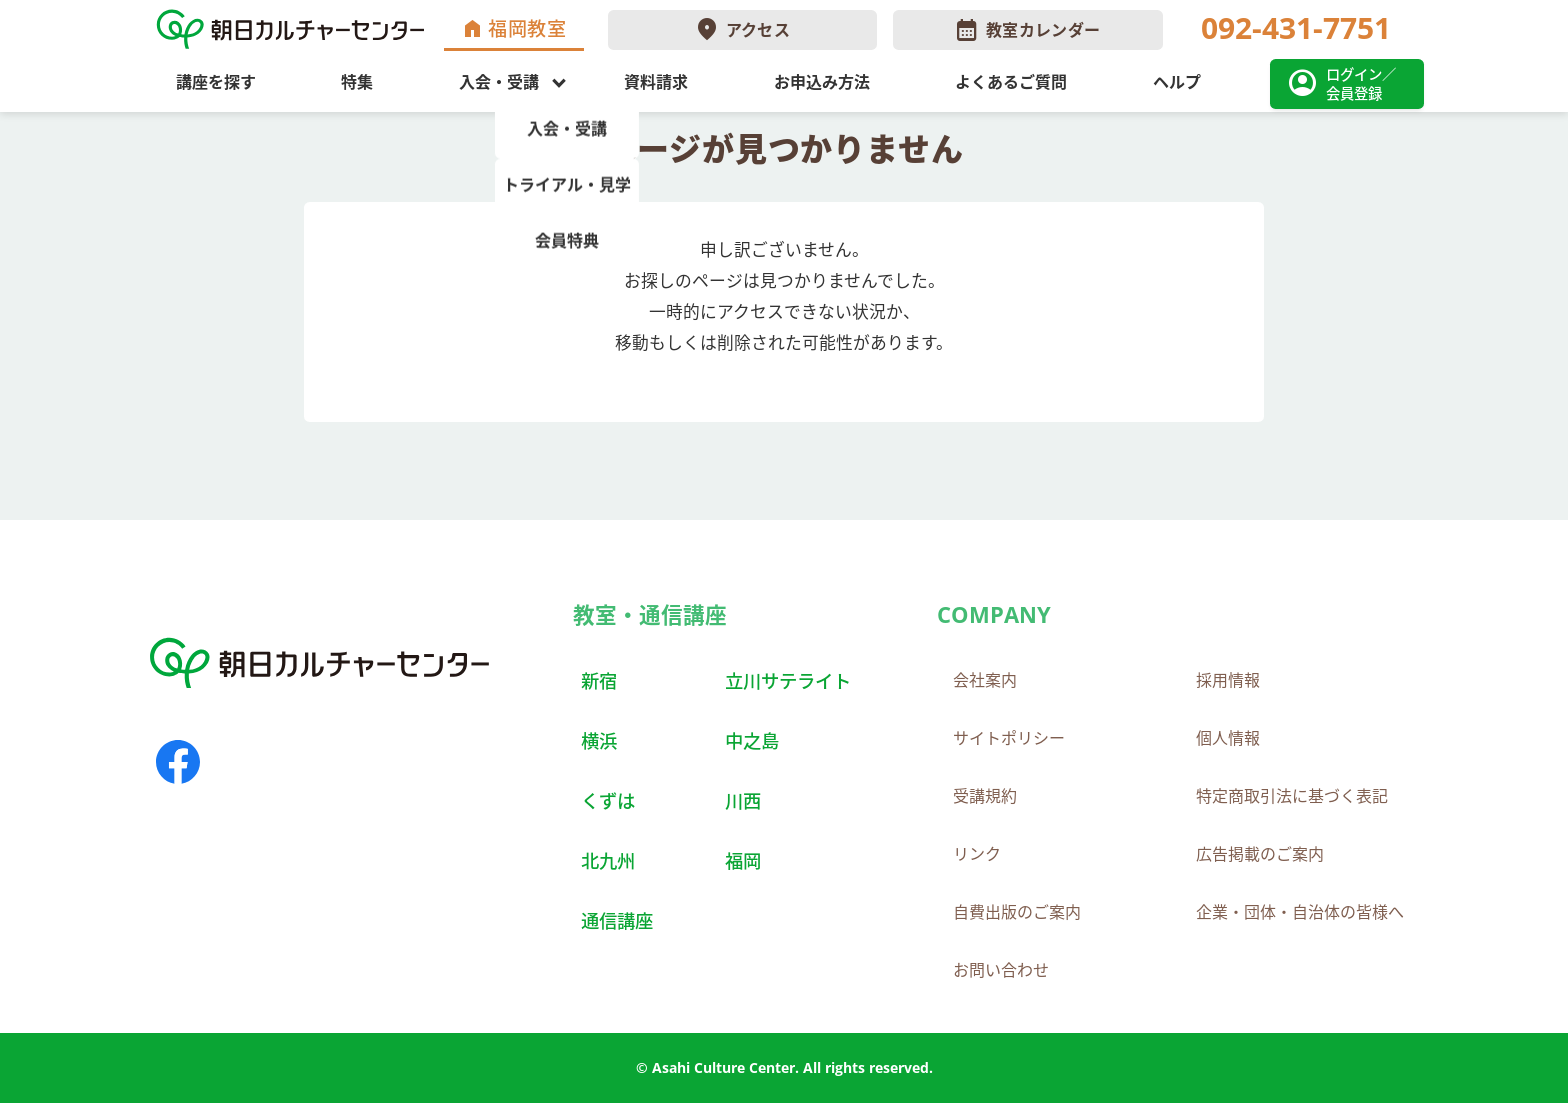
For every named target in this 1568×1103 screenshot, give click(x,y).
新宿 (599, 680)
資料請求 (656, 82)
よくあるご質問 (1011, 82)
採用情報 (1228, 680)
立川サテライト (788, 680)
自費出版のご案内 (1017, 912)
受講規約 (985, 796)
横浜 (599, 740)
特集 (357, 82)
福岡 (743, 860)
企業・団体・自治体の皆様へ (1300, 912)
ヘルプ (1177, 82)
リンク (977, 854)
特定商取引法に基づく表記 (1292, 796)
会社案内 (985, 680)
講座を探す (216, 82)
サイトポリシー (1009, 738)
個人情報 (1228, 738)
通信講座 (617, 920)
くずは (608, 800)
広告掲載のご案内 (1260, 854)
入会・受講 (499, 82)
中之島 (752, 740)
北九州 (608, 860)
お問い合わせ (1001, 970)
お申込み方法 (822, 82)
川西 (743, 800)
